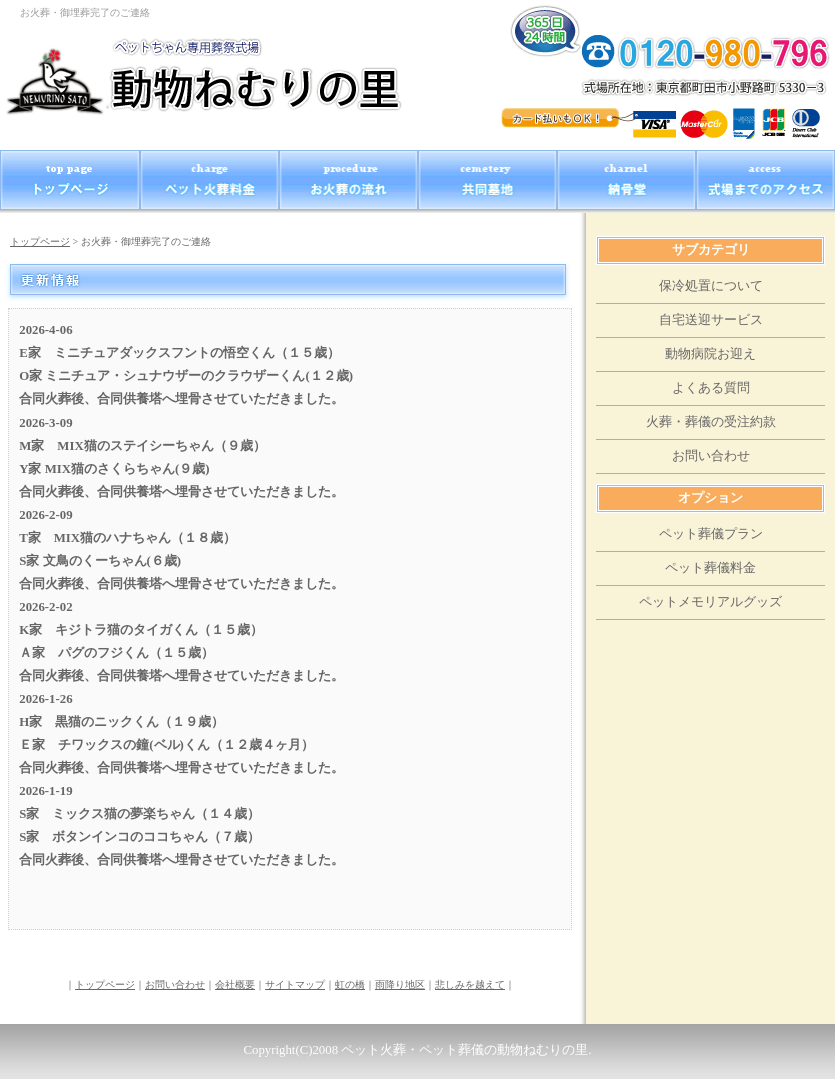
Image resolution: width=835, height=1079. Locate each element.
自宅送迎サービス (711, 320)
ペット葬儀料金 (710, 568)
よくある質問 (711, 388)
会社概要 (235, 984)
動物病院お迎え (710, 354)
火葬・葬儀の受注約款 (711, 422)
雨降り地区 (400, 984)
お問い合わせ (175, 984)
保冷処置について (711, 286)
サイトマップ (295, 984)
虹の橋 (350, 984)
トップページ (40, 241)
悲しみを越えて (470, 984)
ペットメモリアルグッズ (710, 602)
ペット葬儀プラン (711, 534)
